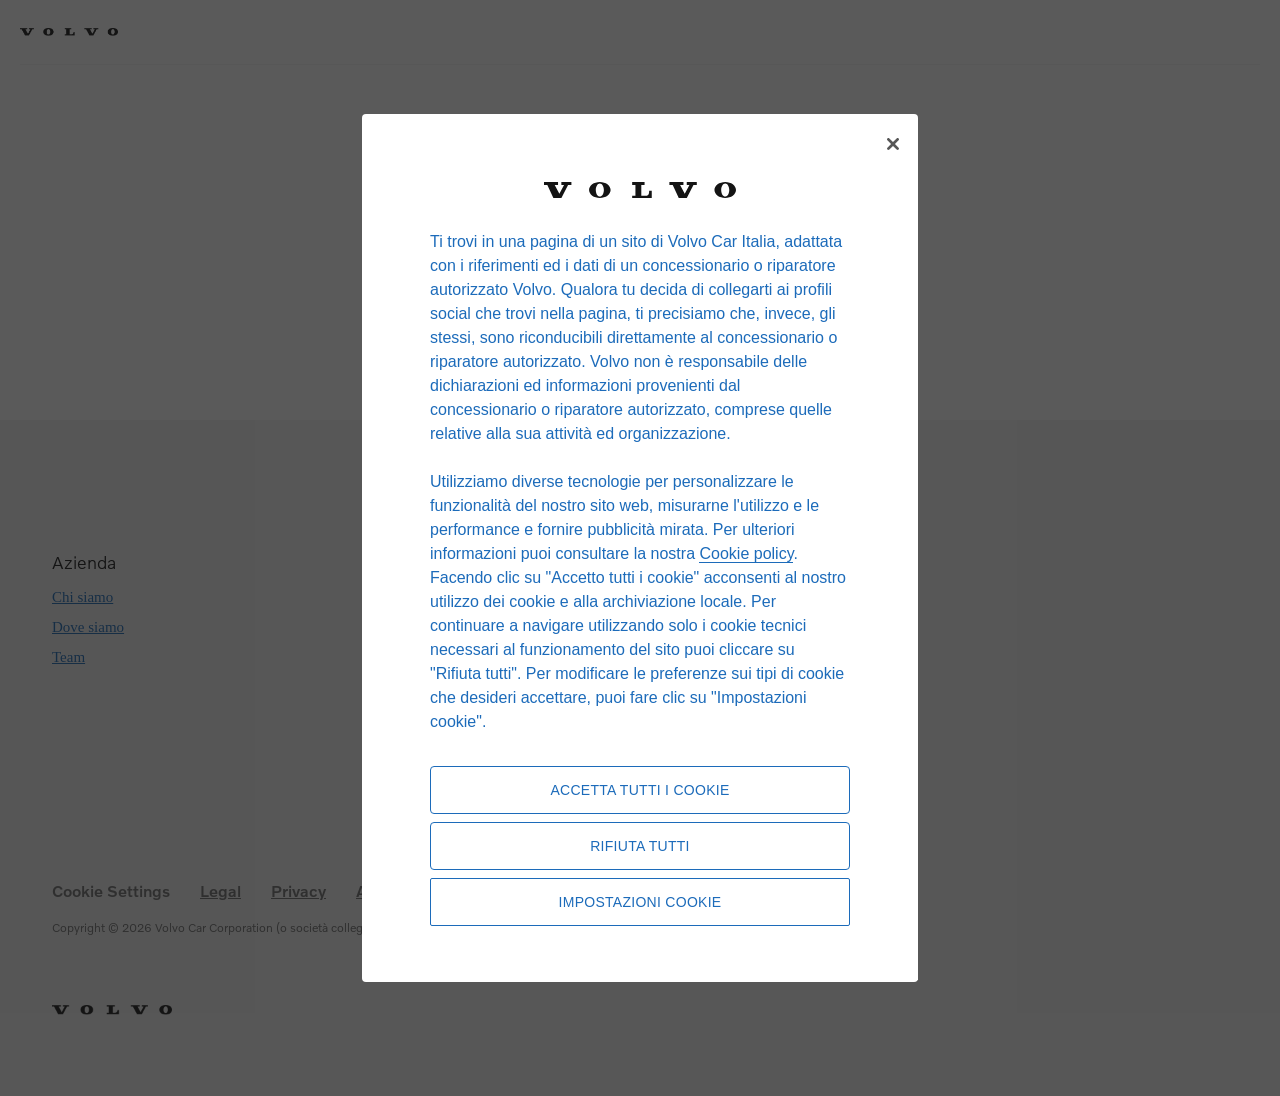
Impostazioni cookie (640, 902)
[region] (640, 548)
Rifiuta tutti (640, 846)
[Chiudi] (893, 144)
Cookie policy (746, 553)
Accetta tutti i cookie (639, 790)
